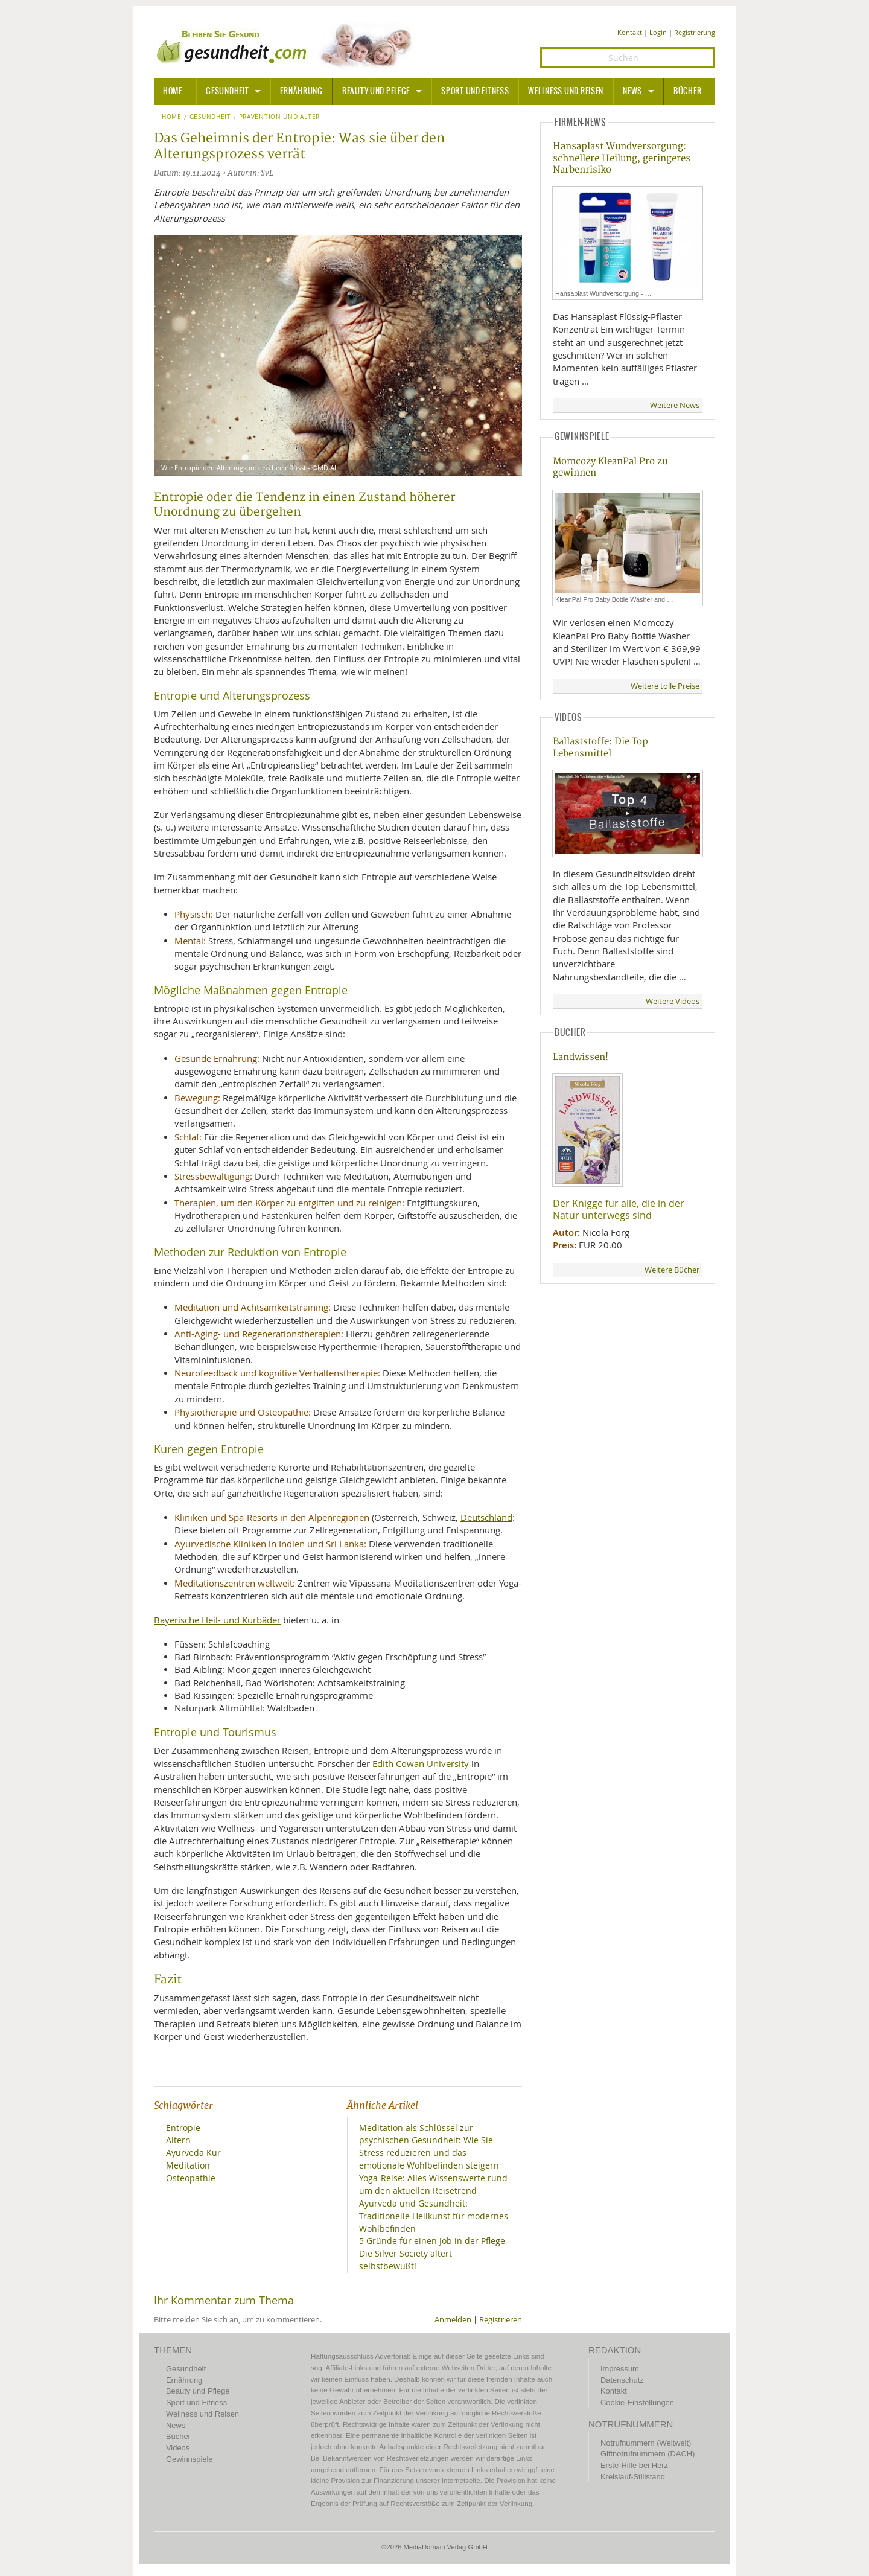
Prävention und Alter (279, 117)
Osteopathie (190, 2178)
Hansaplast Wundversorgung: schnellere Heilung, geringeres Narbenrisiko (621, 158)
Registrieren (500, 2320)
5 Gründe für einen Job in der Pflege (432, 2240)
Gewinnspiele (189, 2459)
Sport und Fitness (475, 91)
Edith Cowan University (420, 1763)
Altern (178, 2140)
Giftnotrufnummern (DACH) (647, 2453)
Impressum (619, 2368)
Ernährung (301, 91)
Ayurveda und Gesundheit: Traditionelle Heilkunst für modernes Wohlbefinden (433, 2215)
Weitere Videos (672, 1001)
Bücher (687, 91)
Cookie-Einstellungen (637, 2402)
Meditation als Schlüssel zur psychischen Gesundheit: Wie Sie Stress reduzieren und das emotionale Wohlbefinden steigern (429, 2147)
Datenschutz (622, 2380)
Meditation (188, 2165)
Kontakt (629, 32)
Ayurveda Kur (193, 2152)
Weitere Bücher (672, 1270)
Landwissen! (580, 1057)
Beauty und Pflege (376, 91)
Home (172, 117)
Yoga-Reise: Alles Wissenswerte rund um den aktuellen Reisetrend (433, 2184)
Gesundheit (227, 91)
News (632, 91)
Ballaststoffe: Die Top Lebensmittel (600, 747)
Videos (177, 2447)
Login (658, 32)
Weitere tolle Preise (665, 686)
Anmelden (452, 2320)
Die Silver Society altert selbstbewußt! (405, 2260)
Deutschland (486, 1517)
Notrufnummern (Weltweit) (645, 2442)
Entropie (183, 2127)
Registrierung (694, 32)
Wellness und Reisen (565, 91)
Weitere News (674, 405)
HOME (172, 91)
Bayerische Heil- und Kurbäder (217, 1620)
